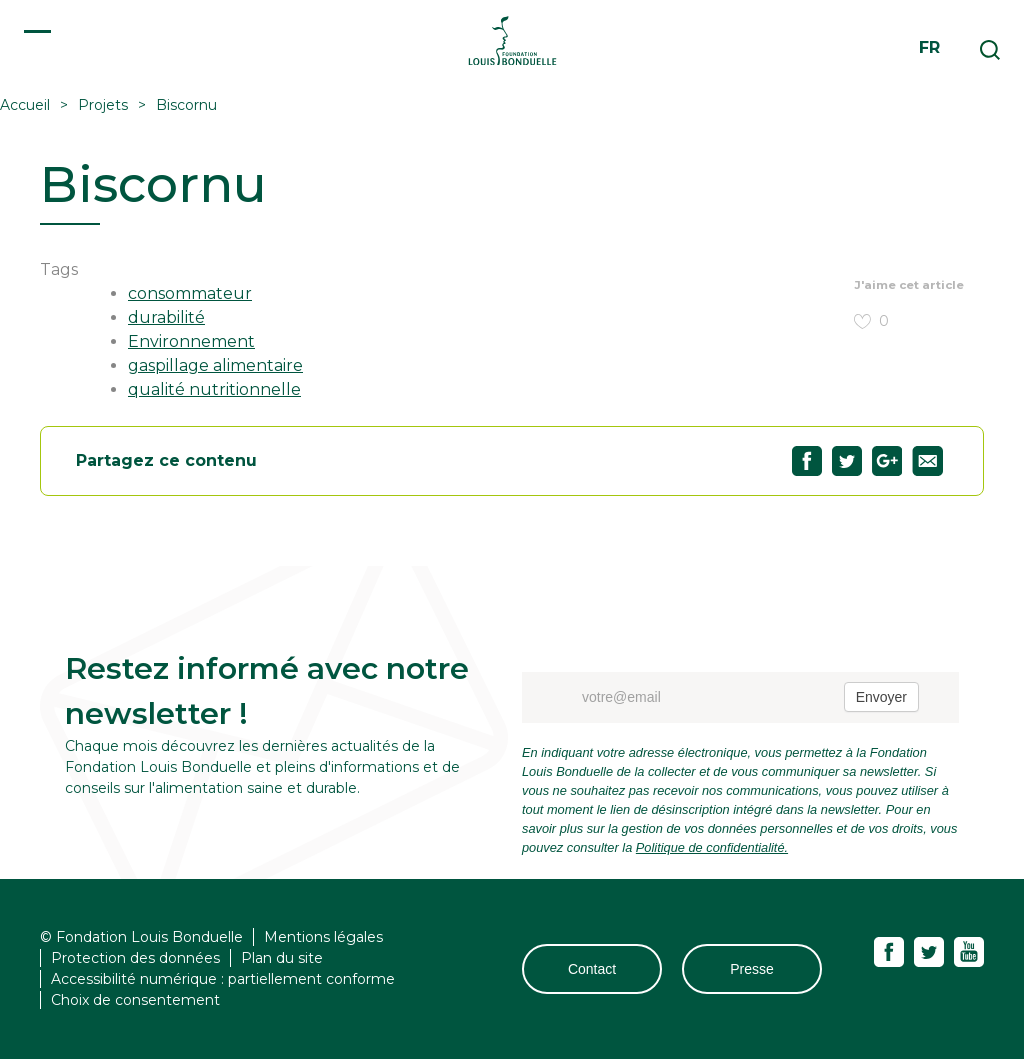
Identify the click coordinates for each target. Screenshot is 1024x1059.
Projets (103, 105)
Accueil (25, 105)
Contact (592, 969)
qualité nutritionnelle (214, 389)
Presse (752, 969)
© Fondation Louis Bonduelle (141, 937)
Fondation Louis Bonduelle (512, 40)
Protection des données (135, 958)
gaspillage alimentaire (215, 365)
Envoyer (881, 697)
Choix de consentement (135, 1000)
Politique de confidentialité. (712, 847)
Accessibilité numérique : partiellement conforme (223, 979)
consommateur (190, 293)
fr (929, 47)
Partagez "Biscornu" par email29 (927, 461)
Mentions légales (323, 937)
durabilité (166, 317)
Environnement (191, 341)
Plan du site (282, 958)
